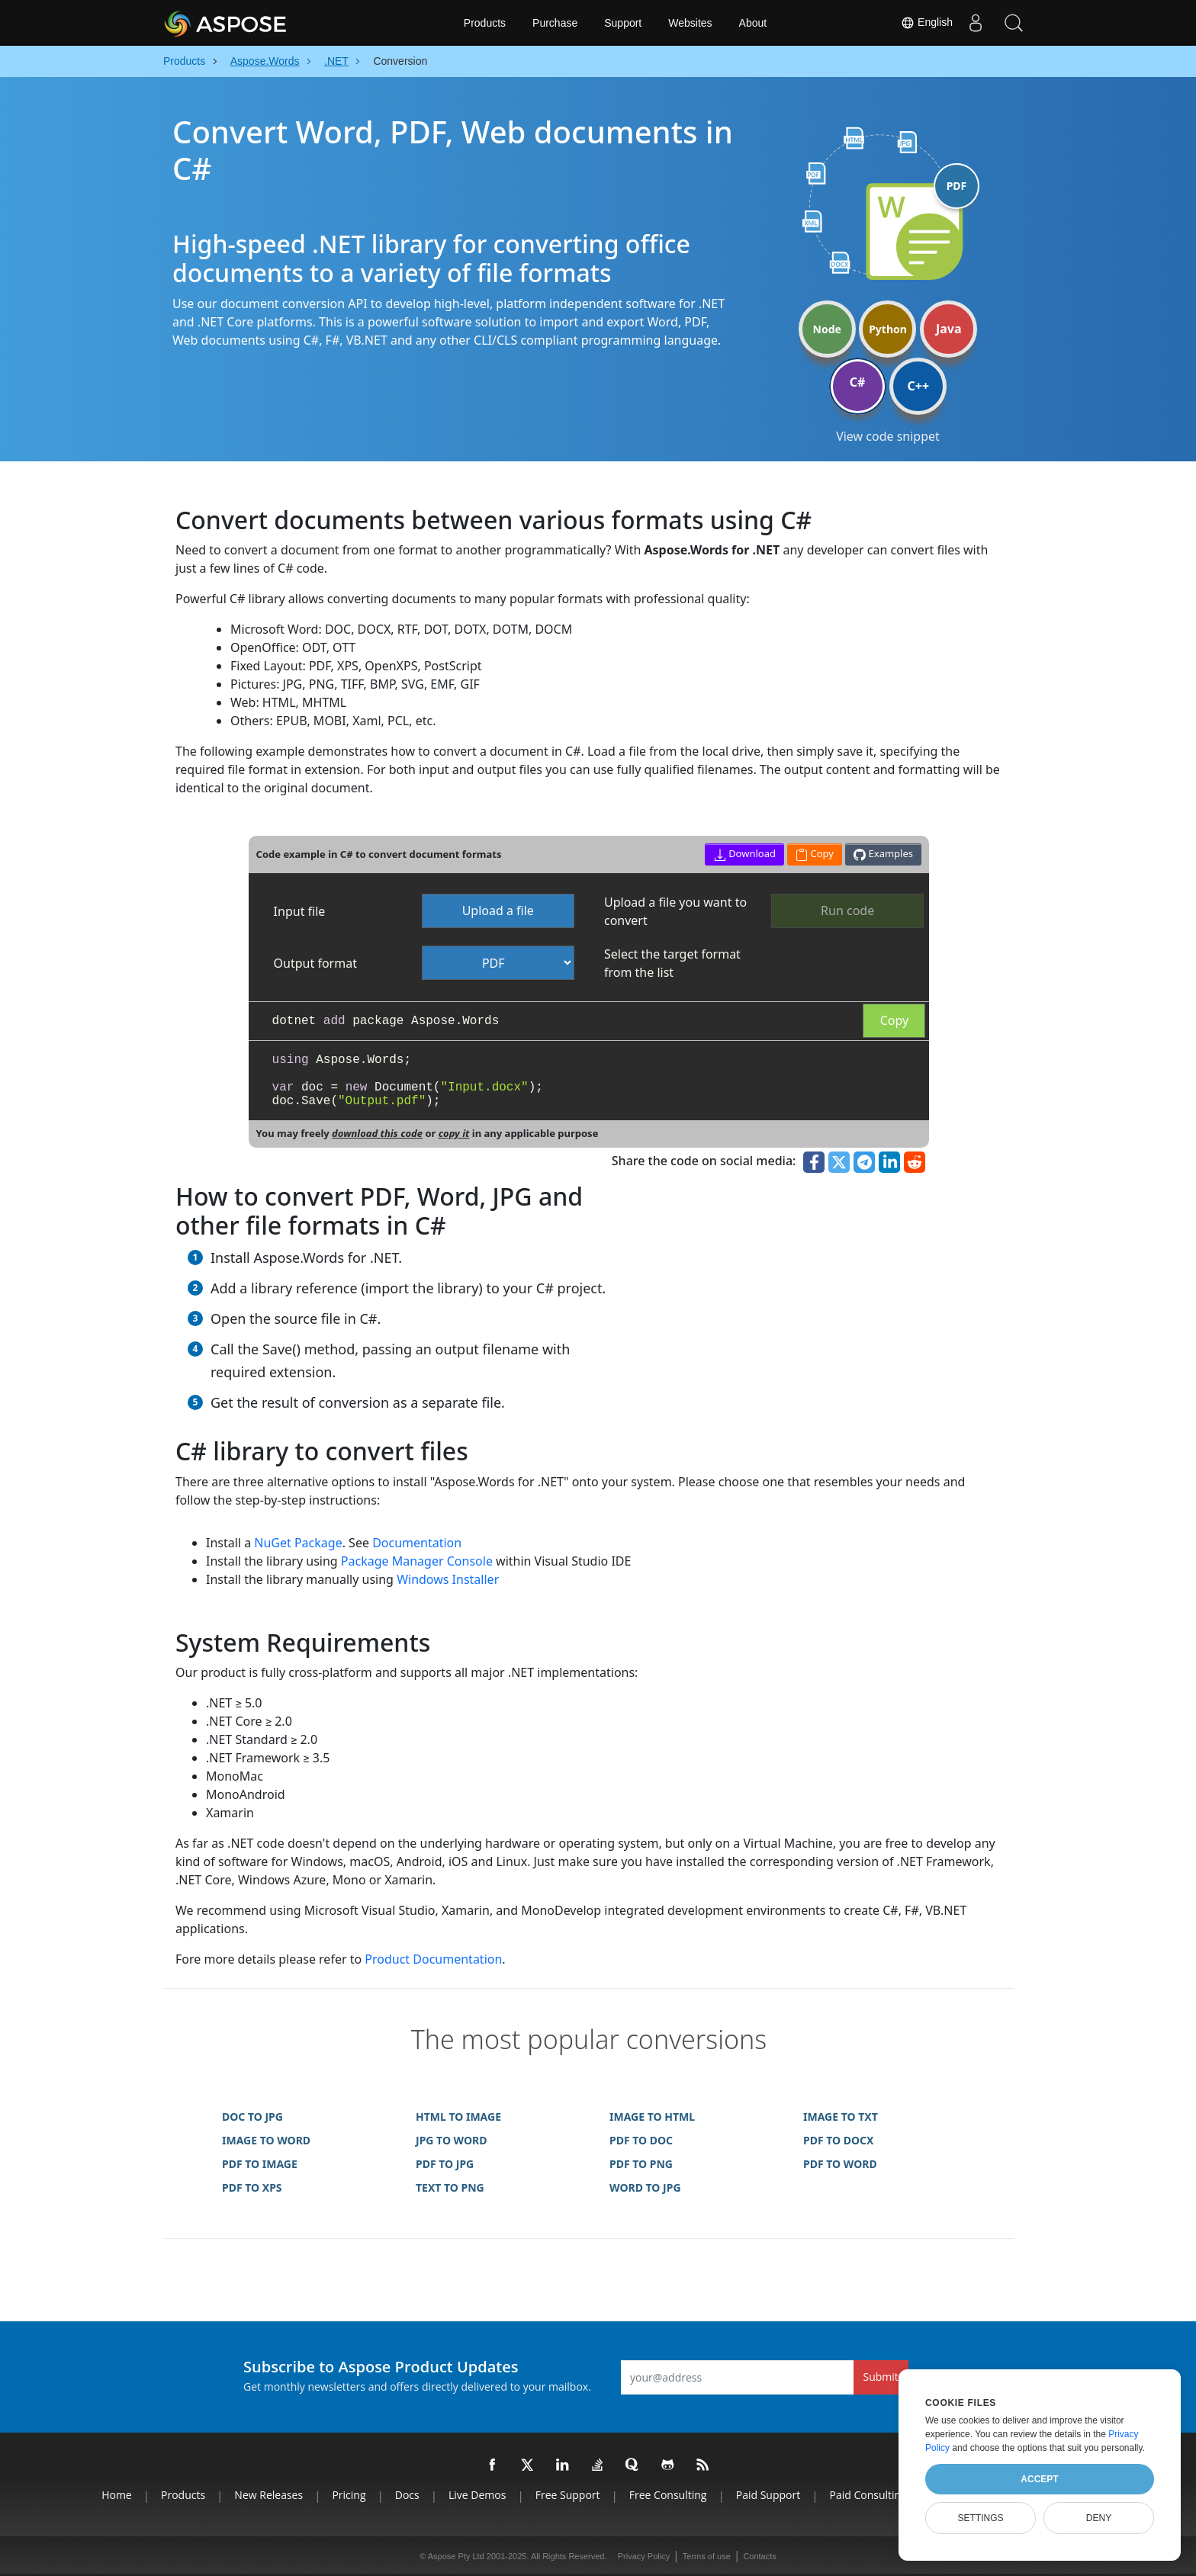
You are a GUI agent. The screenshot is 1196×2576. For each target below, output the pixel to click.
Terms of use (707, 2556)
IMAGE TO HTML (652, 2116)
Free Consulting (668, 2495)
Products (485, 23)
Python (888, 329)
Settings (980, 2518)
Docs (407, 2495)
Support (622, 23)
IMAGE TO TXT (840, 2116)
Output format (315, 963)
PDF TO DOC (641, 2140)
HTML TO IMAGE (458, 2116)
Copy (894, 1020)
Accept (1039, 2479)
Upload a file (498, 910)
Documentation (416, 1542)
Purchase (554, 23)
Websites (690, 23)
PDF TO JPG (445, 2164)
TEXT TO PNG (450, 2187)
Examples (883, 853)
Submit (881, 2376)
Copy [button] (815, 853)
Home (116, 2495)
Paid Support (768, 2495)
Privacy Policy (644, 2556)
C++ (919, 385)
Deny (1098, 2518)
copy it (454, 1133)
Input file (300, 911)
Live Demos (477, 2495)
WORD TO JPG (645, 2187)
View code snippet (888, 436)
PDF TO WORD (840, 2164)
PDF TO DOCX (838, 2140)
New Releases (268, 2495)
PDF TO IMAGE (259, 2164)
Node (827, 329)
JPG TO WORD (451, 2140)
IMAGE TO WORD (266, 2140)
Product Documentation (433, 1959)
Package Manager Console (417, 1561)
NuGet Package (298, 1542)
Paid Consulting (867, 2495)
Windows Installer (448, 1579)
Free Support (567, 2495)
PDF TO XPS (252, 2187)
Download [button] (745, 853)
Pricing (348, 2495)
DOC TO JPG (252, 2116)
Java (949, 328)
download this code (377, 1133)
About (753, 23)
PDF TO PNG (641, 2164)
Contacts (759, 2556)
